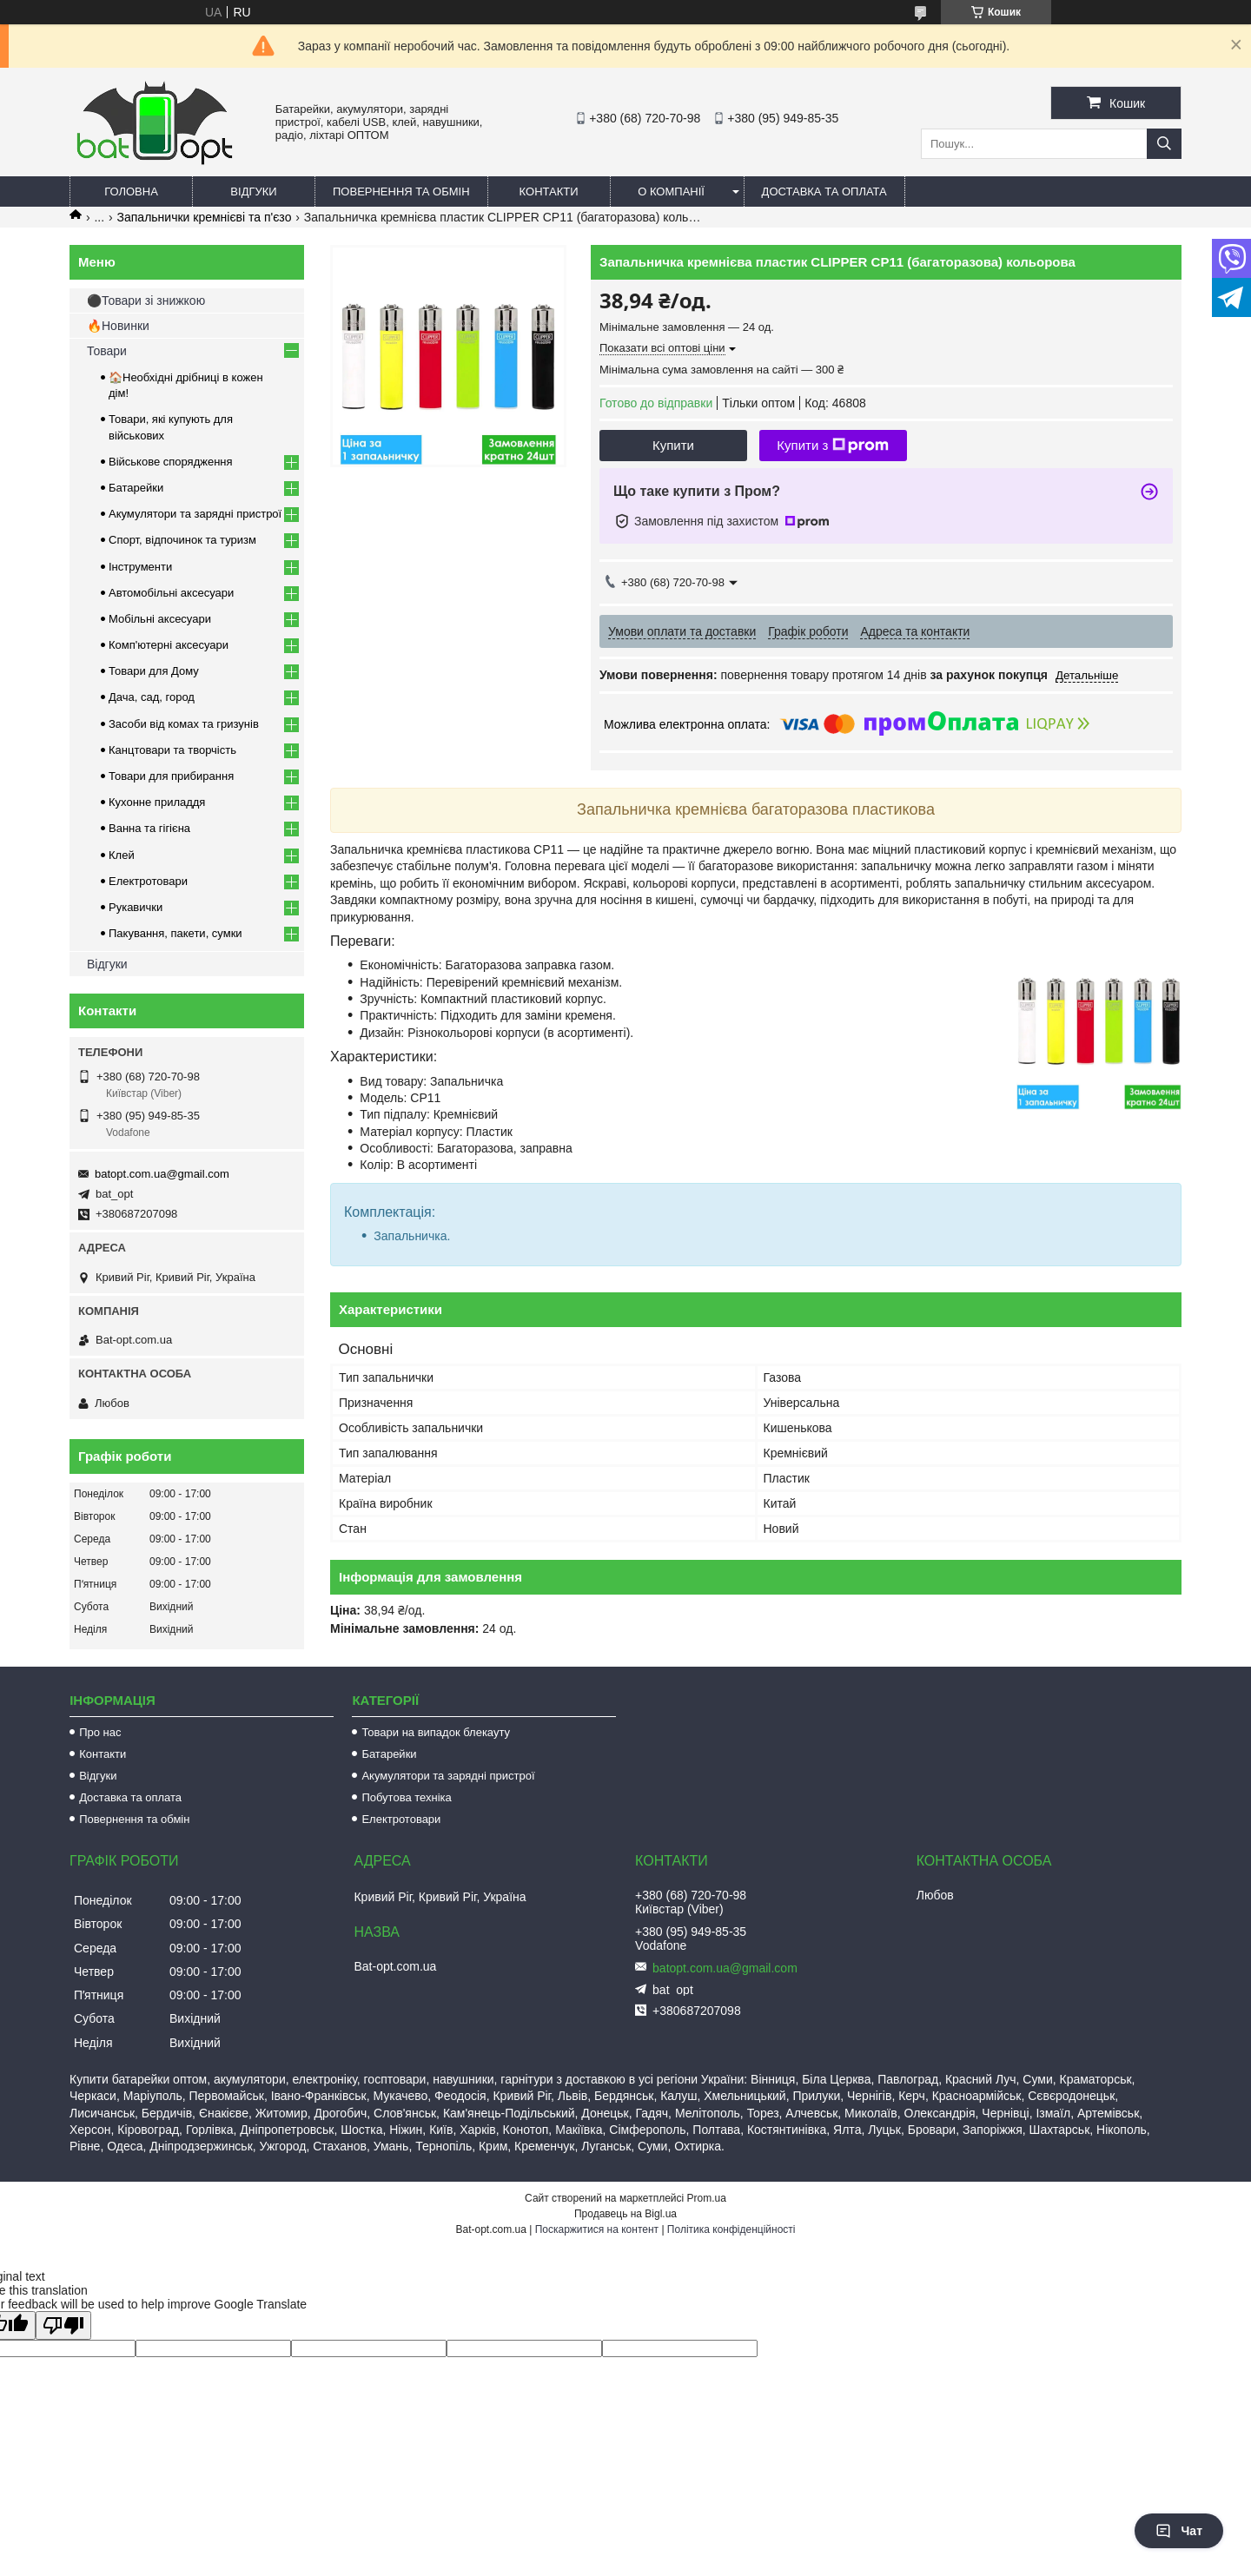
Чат (1178, 2531)
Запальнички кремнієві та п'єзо (204, 217)
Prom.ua (706, 2198)
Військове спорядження (171, 461)
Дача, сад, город (152, 696)
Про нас (100, 1732)
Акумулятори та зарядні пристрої (195, 513)
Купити (673, 445)
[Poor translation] (63, 2325)
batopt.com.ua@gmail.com (162, 1173)
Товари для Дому (154, 670)
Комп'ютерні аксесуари (168, 644)
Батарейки (136, 487)
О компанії (671, 191)
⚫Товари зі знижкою (146, 300)
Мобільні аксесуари (160, 618)
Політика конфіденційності (731, 2229)
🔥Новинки (118, 326)
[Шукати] (1164, 144)
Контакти (549, 191)
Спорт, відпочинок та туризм (182, 539)
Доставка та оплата (824, 191)
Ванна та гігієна (149, 828)
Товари (107, 351)
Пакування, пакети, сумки (175, 933)
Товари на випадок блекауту (435, 1732)
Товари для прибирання (171, 776)
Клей (122, 855)
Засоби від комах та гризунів (184, 723)
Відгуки (253, 191)
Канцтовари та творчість (172, 749)
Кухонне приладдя (157, 802)
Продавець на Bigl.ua (625, 2214)
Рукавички (135, 907)
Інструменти (140, 566)
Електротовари (148, 881)
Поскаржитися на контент (597, 2229)
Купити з (833, 445)
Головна (131, 191)
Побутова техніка (406, 1797)
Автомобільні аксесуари (171, 592)
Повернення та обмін (401, 191)
